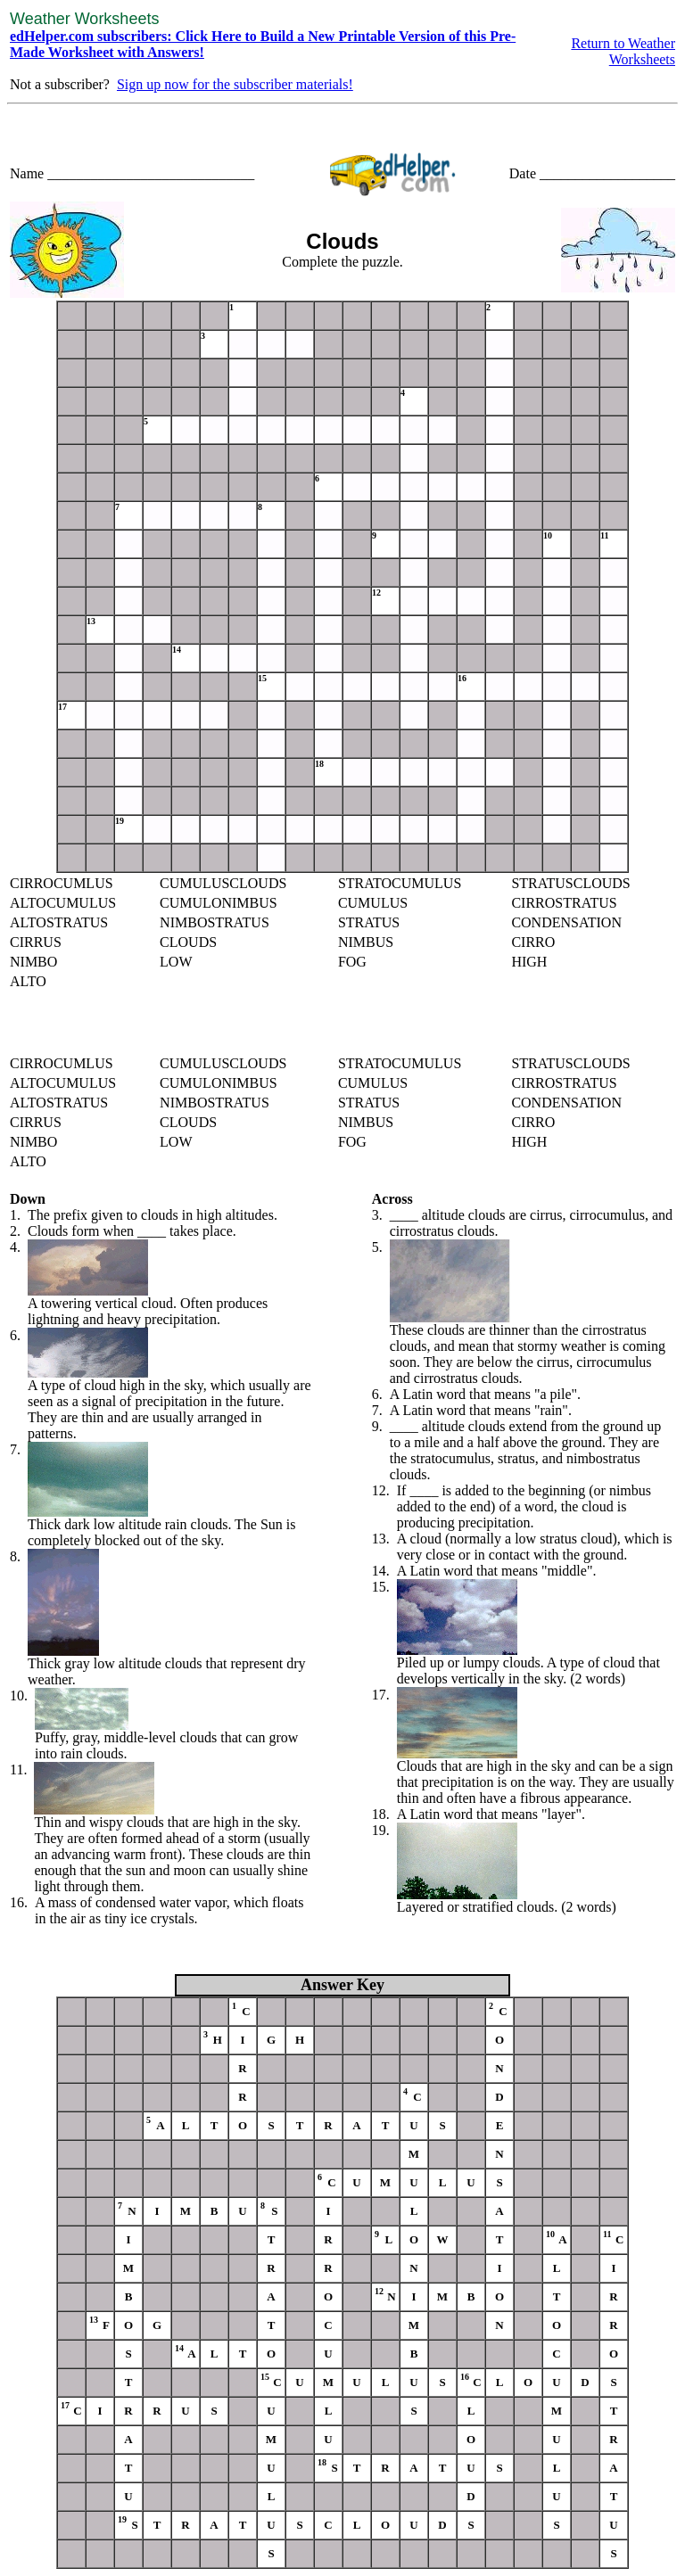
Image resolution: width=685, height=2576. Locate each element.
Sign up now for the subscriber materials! (235, 84)
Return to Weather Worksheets (623, 51)
